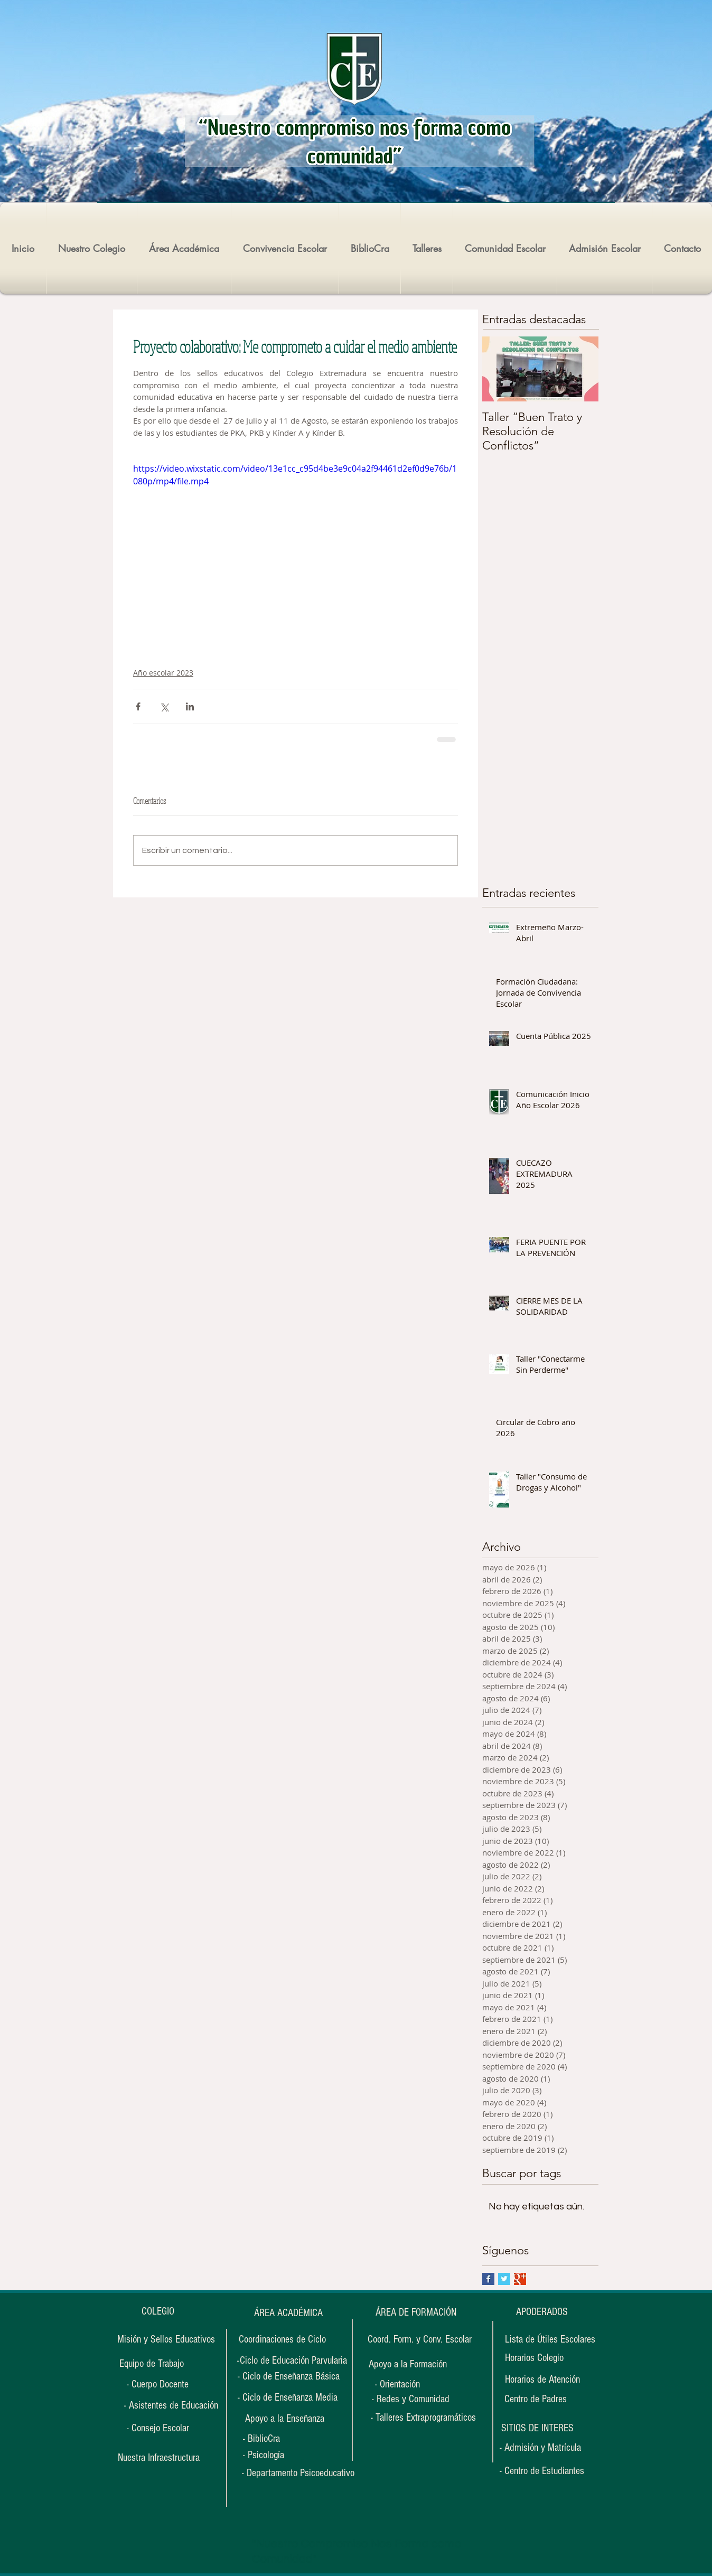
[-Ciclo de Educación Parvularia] (292, 2360)
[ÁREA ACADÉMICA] (288, 2313)
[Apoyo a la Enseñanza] (284, 2418)
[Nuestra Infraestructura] (158, 2457)
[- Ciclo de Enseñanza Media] (288, 2397)
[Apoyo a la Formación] (407, 2364)
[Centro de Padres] (535, 2399)
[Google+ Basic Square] (520, 2279)
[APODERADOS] (541, 2311)
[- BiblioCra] (275, 2439)
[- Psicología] (275, 2455)
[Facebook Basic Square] (488, 2279)
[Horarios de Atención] (542, 2379)
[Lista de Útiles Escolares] (550, 2339)
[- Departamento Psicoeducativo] (298, 2473)
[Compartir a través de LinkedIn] (190, 706)
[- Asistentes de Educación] (171, 2405)
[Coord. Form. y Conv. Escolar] (419, 2339)
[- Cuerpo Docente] (157, 2384)
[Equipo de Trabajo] (151, 2364)
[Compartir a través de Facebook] (138, 706)
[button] (537, 2428)
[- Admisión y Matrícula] (540, 2448)
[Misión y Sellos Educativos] (166, 2339)
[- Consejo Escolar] (157, 2428)
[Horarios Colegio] (540, 2358)
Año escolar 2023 (163, 673)
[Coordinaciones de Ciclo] (282, 2339)
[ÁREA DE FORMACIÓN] (415, 2312)
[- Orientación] (407, 2384)
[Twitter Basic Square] (504, 2279)
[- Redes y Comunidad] (410, 2399)
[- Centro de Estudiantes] (542, 2470)
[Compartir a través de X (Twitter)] (164, 706)
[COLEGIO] (157, 2311)
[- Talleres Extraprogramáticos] (423, 2417)
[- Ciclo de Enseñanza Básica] (289, 2376)
